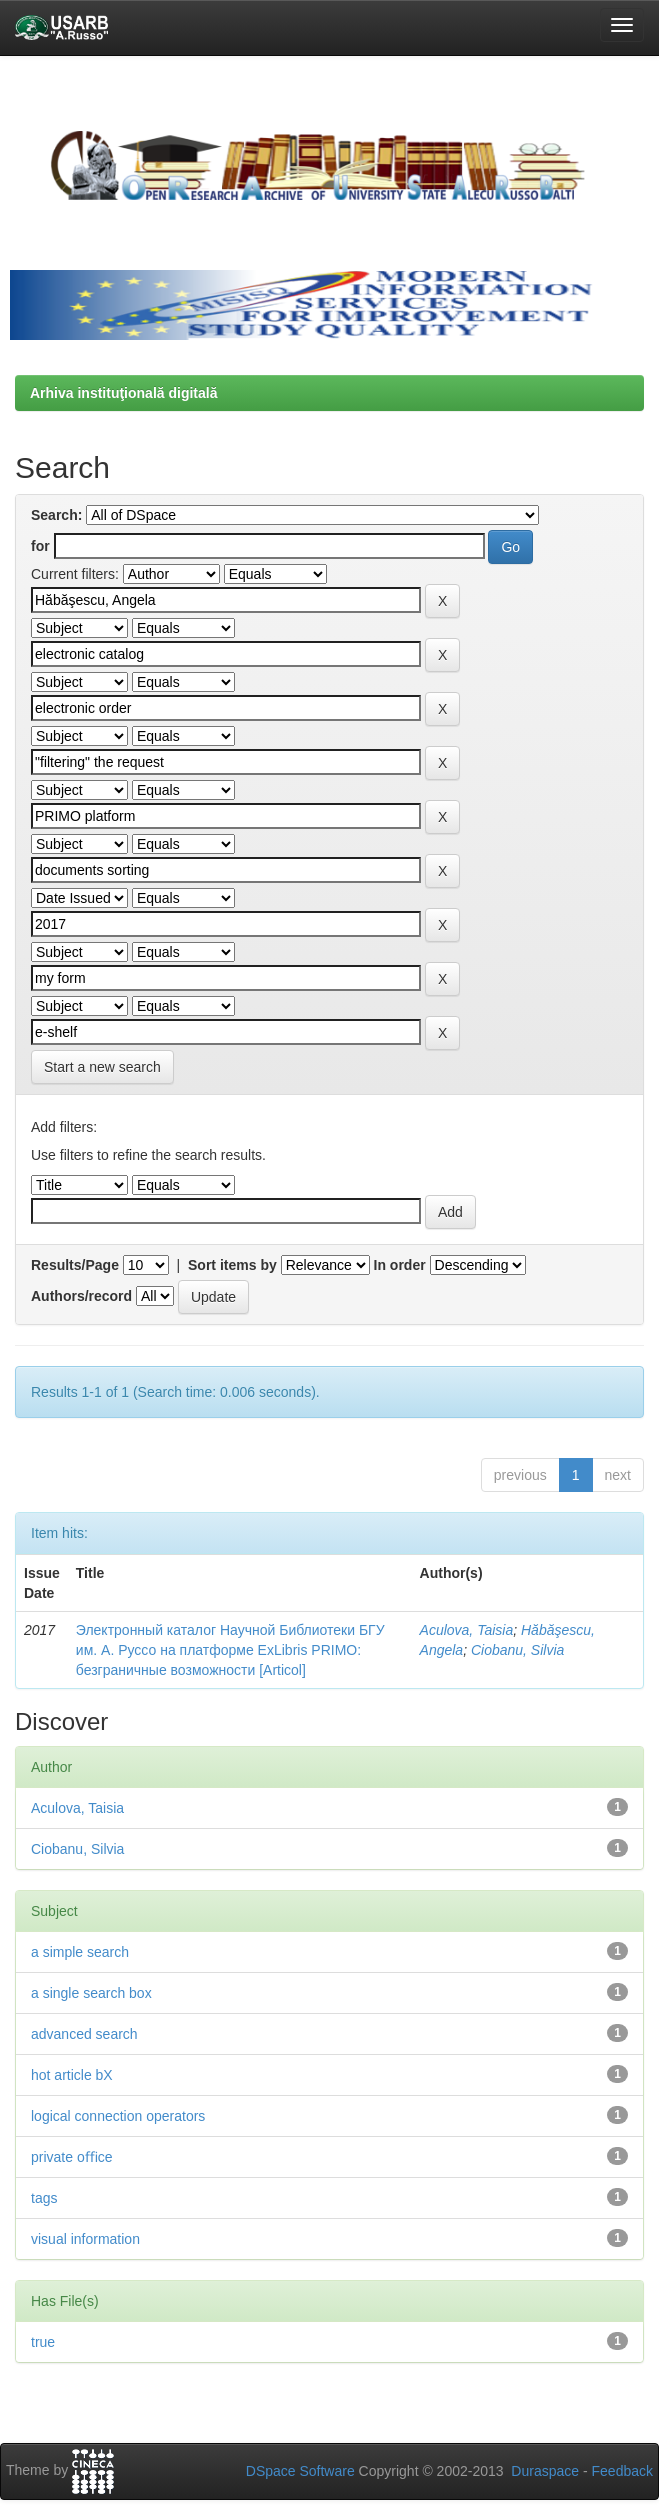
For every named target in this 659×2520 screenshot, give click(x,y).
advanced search (84, 2034)
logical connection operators (118, 2116)
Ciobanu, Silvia (517, 1650)
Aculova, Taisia (467, 1630)
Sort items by (232, 1265)
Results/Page (75, 1265)
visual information (85, 2239)
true (43, 2342)
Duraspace (545, 2471)
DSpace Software (300, 2471)
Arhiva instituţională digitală (123, 393)
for (40, 546)
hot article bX (72, 2075)
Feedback (622, 2471)
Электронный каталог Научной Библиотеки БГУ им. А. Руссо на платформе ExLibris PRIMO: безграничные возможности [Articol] (230, 1650)
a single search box (91, 1993)
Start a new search (102, 1067)
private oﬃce (71, 2157)
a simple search (80, 1952)
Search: (56, 515)
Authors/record (81, 1296)
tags (44, 2198)
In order (400, 1265)
